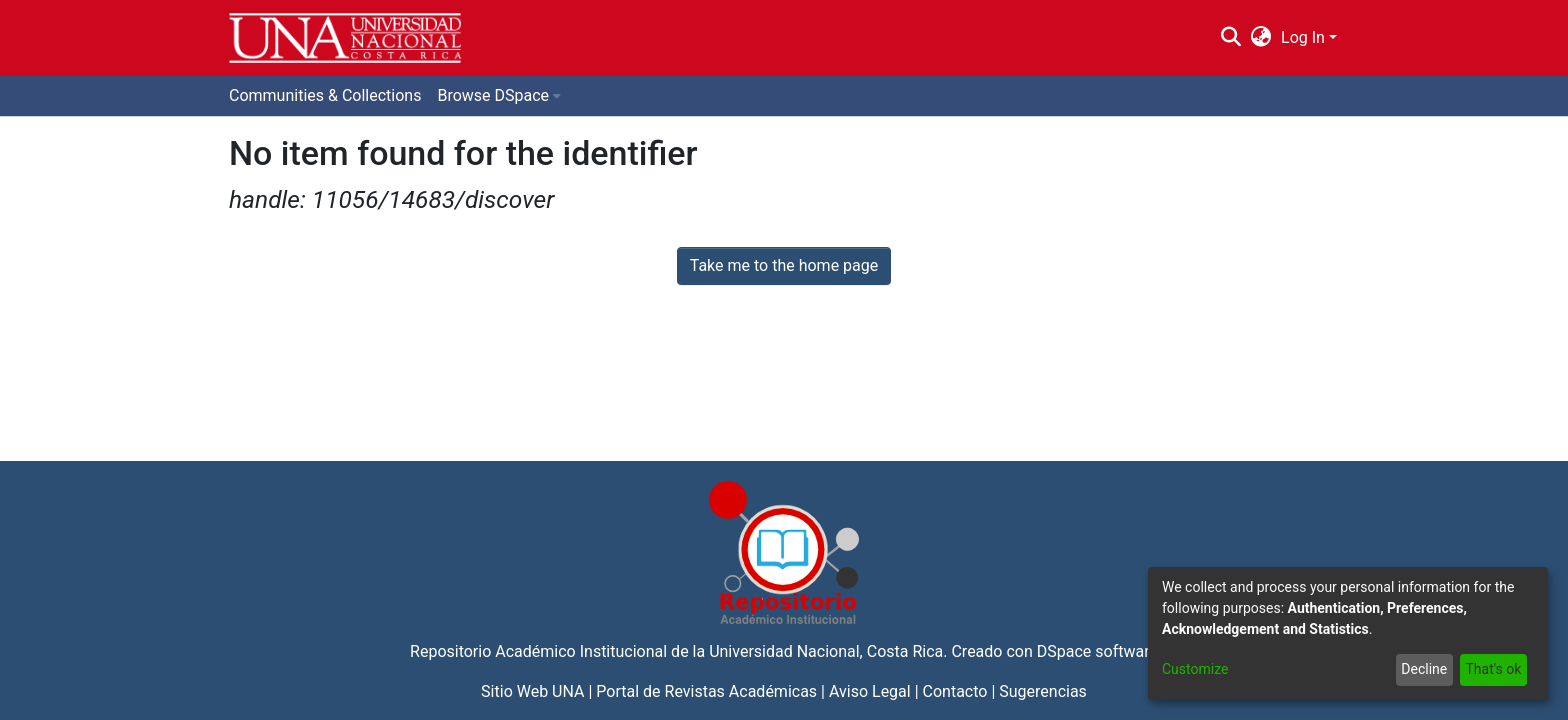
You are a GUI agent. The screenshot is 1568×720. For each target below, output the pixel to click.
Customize (1195, 669)
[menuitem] (1261, 38)
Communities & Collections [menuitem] (325, 95)
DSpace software (1097, 651)
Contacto (955, 691)
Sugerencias (1043, 691)
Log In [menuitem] (1303, 37)
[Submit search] (1230, 38)
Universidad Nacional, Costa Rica (826, 651)
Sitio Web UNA (532, 691)
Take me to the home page (784, 265)
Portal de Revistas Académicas (706, 691)
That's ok (1493, 669)
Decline (1424, 669)
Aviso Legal (870, 691)
